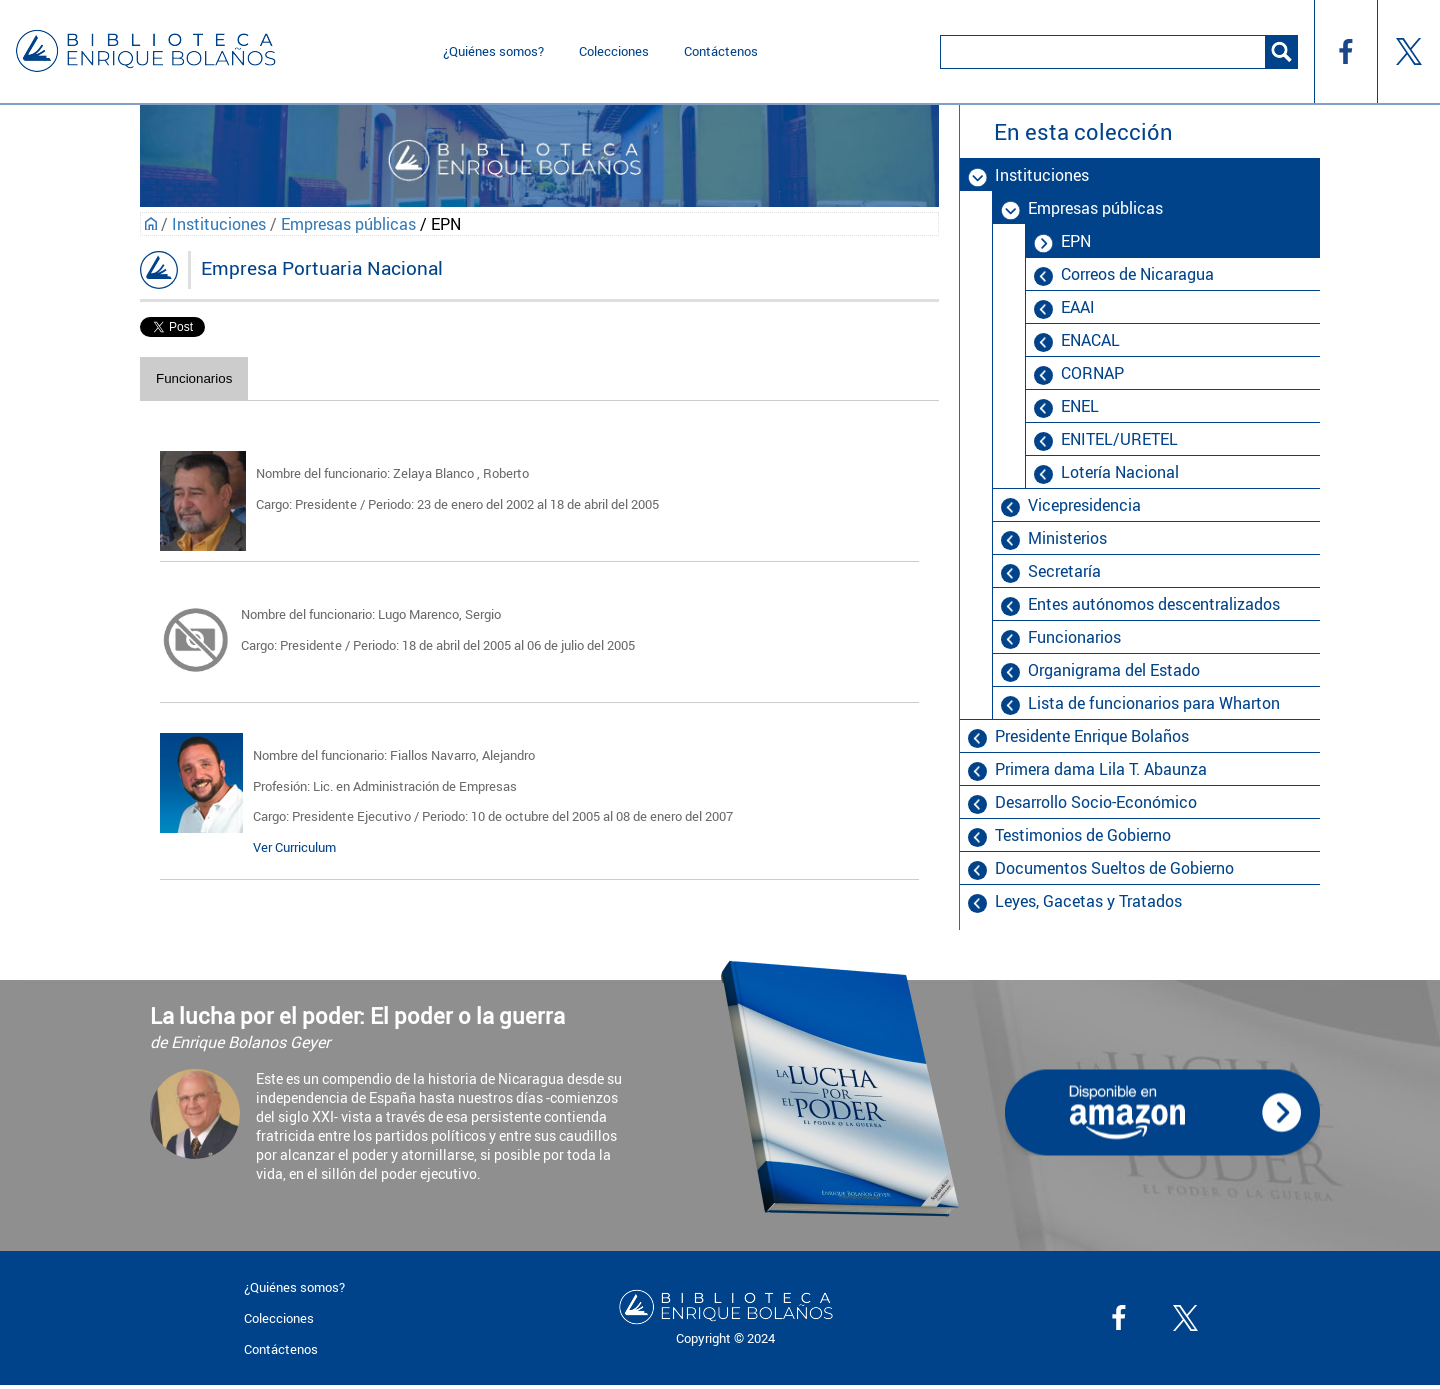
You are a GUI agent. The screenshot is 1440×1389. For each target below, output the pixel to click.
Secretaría (1064, 571)
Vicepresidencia (1084, 505)
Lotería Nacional (1120, 472)
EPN (1076, 241)
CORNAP (1092, 373)
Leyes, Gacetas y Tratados (1088, 901)
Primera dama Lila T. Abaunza (1101, 769)
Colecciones (614, 51)
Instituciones (219, 224)
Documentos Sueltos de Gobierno (1114, 868)
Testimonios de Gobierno (1083, 835)
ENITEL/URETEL (1119, 439)
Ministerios (1067, 538)
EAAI (1078, 307)
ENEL (1080, 406)
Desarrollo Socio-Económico (1096, 802)
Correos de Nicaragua (1137, 274)
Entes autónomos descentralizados (1154, 604)
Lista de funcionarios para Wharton (1154, 703)
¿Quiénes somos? (493, 51)
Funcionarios (194, 378)
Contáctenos (721, 51)
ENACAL (1090, 340)
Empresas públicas (348, 224)
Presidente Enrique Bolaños (1092, 736)
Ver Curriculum (294, 847)
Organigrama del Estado (1114, 670)
